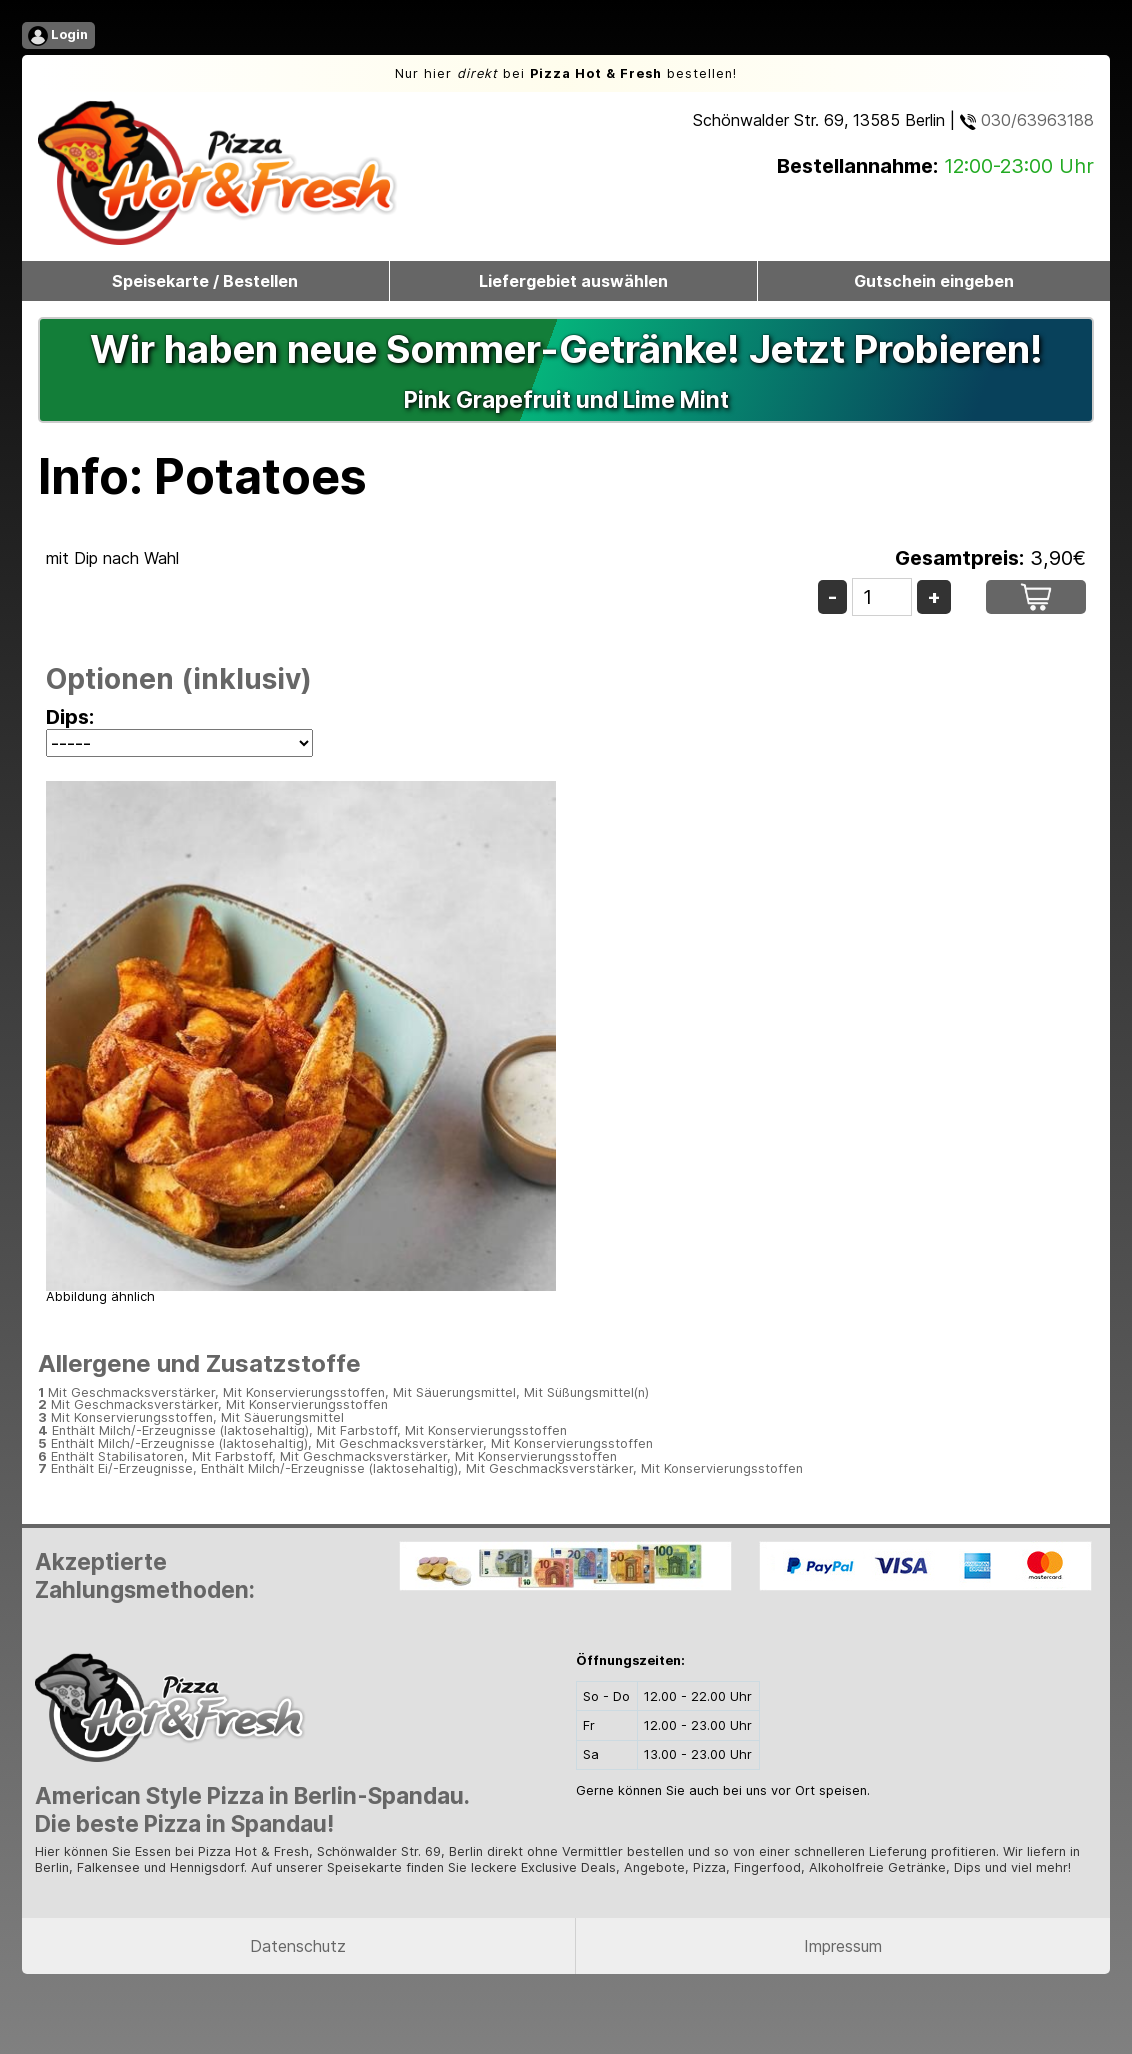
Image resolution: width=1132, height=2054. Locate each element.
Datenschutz (298, 1946)
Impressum (843, 1946)
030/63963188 (1027, 120)
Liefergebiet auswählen (573, 281)
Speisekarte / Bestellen (205, 281)
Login (58, 36)
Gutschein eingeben (934, 281)
